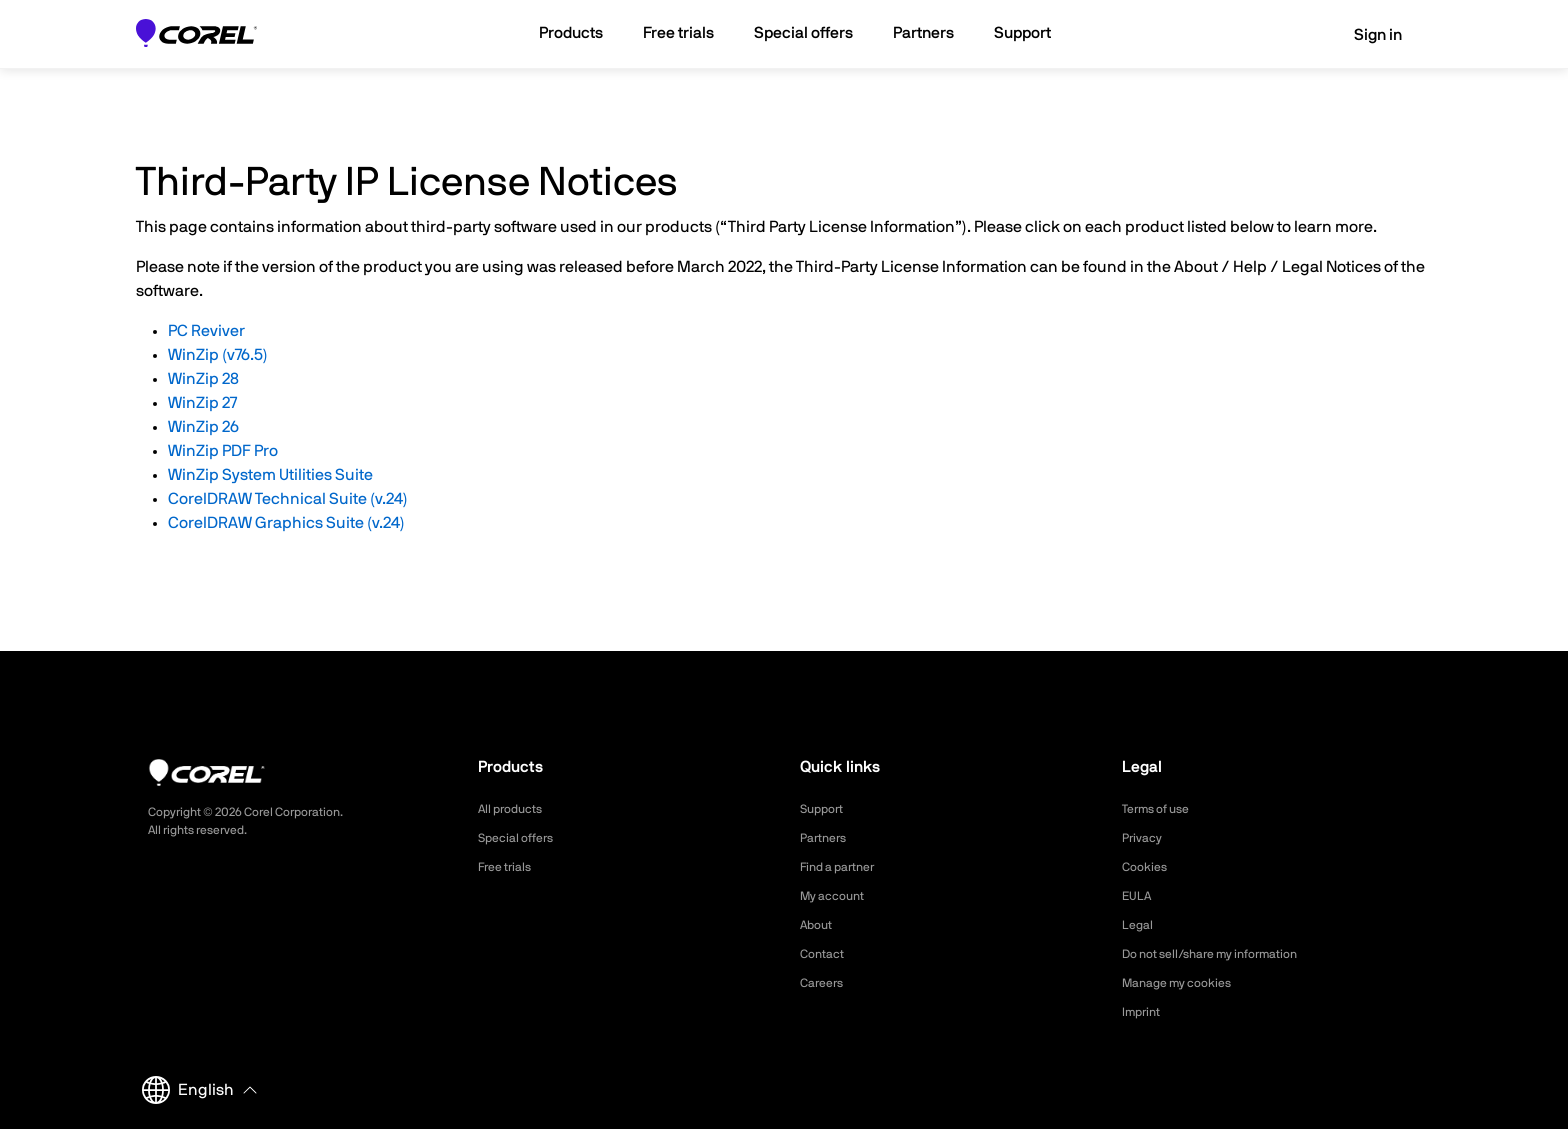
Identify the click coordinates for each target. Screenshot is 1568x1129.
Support (825, 809)
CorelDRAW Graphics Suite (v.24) (286, 523)
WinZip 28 (203, 379)
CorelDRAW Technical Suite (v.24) (288, 499)
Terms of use (1162, 809)
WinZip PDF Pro (223, 451)
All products (515, 809)
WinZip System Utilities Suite (270, 475)
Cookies (1147, 867)
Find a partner (844, 867)
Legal (1139, 925)
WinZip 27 (202, 403)
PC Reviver (206, 331)
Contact (825, 954)
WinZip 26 (203, 427)
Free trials (509, 867)
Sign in (1364, 35)
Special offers (521, 838)
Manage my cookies (1185, 983)
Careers (825, 983)
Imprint (1144, 1012)
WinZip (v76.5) (218, 355)
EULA (1139, 896)
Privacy (1145, 838)
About (819, 925)
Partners (827, 838)
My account (837, 896)
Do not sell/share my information (1225, 954)
